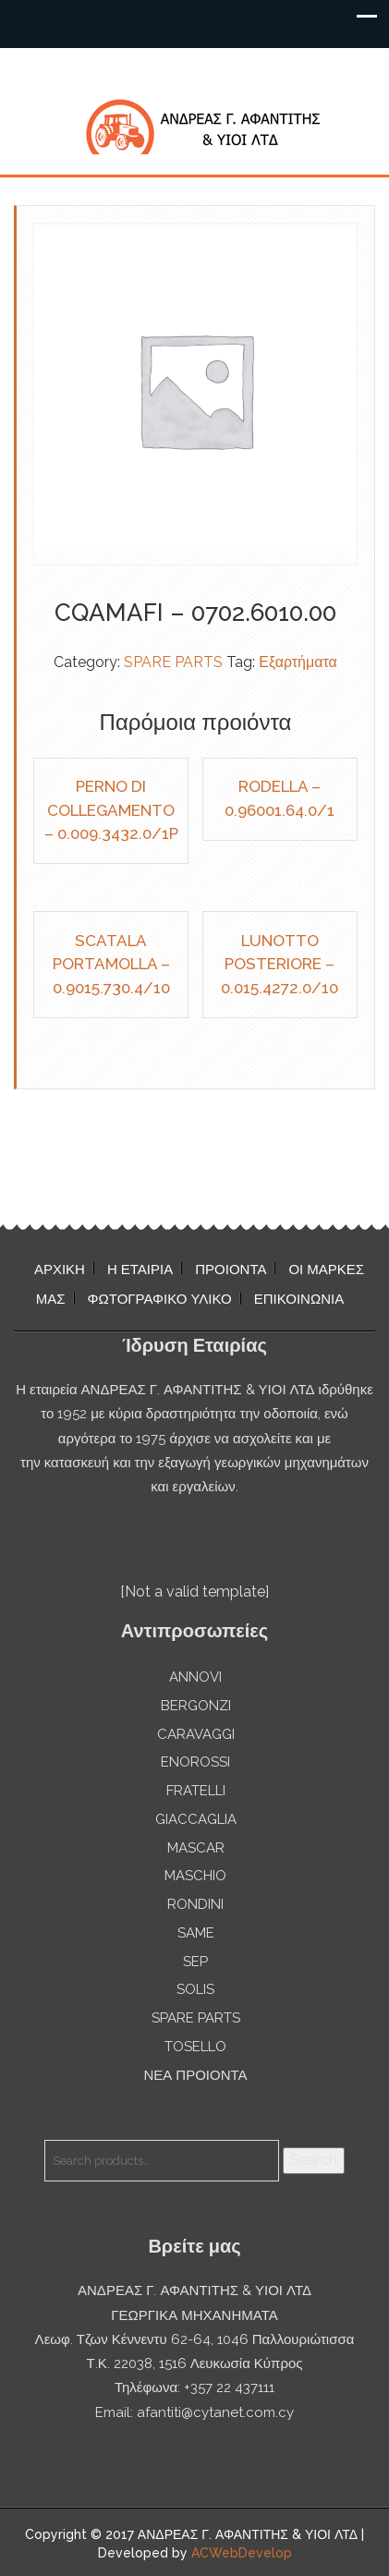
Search (313, 2160)
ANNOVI (195, 1677)
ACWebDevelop (241, 2553)
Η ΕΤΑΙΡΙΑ (140, 1269)
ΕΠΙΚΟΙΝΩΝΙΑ (299, 1299)
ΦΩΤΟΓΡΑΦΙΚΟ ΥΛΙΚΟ (160, 1299)
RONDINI (195, 1904)
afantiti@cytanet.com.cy (215, 2412)
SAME (195, 1933)
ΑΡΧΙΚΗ (59, 1269)
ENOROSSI (195, 1762)
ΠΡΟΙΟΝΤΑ (230, 1269)
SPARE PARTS (173, 662)
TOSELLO (195, 2046)
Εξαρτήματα (298, 662)
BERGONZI (196, 1705)
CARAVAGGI (196, 1734)
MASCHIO (195, 1875)
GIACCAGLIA (196, 1819)
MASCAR (196, 1848)
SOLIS (195, 1989)
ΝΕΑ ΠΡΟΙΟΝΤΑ (195, 2075)
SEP (195, 1961)
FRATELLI (195, 1790)
